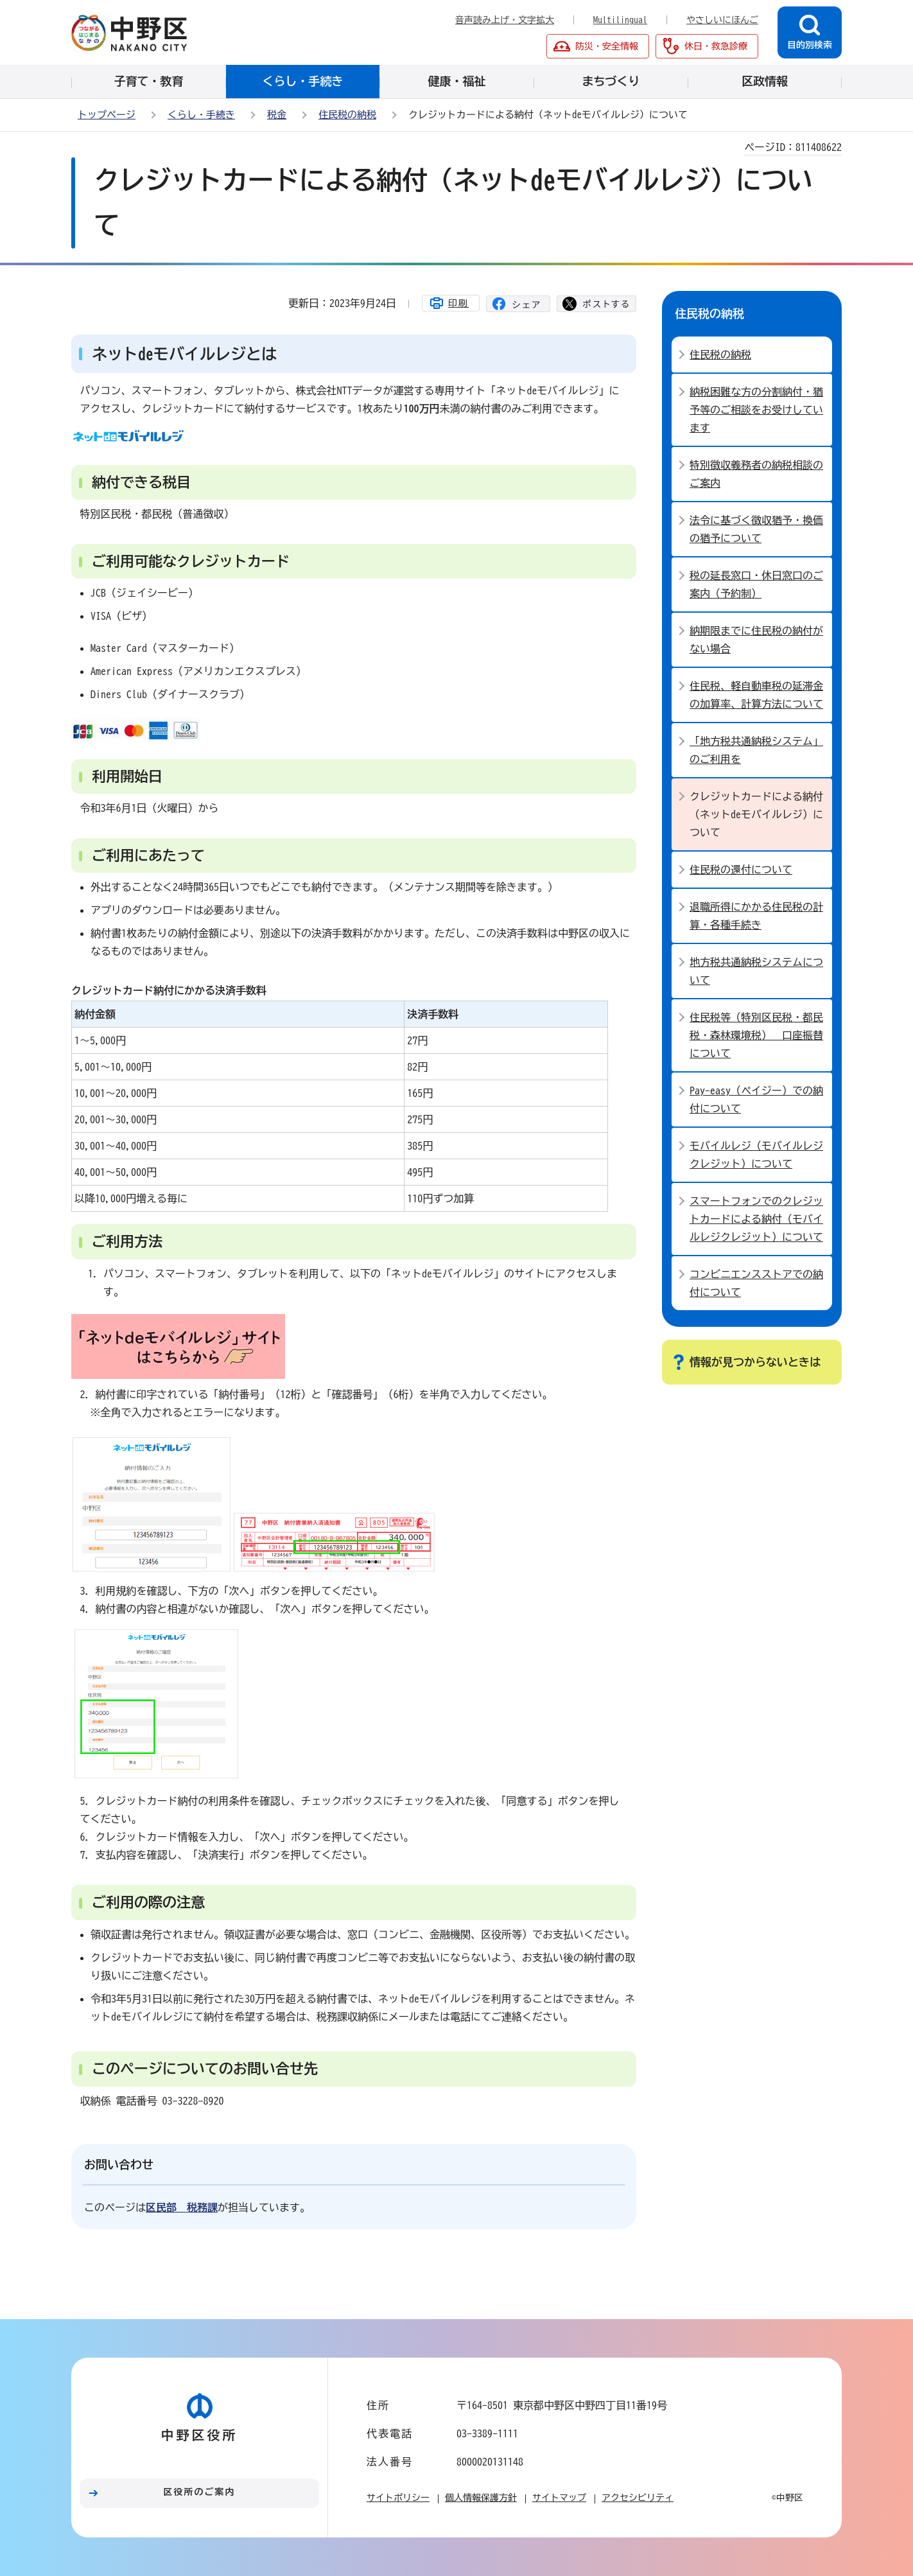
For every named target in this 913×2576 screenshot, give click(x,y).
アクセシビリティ (638, 2497)
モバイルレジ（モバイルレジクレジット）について (756, 1155)
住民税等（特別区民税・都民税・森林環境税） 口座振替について (756, 1035)
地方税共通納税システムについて (756, 971)
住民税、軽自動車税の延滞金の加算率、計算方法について (756, 695)
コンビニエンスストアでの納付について (756, 1283)
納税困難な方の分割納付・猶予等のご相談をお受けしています (756, 410)
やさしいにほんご (722, 19)
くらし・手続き (201, 114)
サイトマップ (559, 2497)
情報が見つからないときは (755, 1361)
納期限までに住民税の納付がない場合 (756, 640)
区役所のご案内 (200, 2491)
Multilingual (620, 19)
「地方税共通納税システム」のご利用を (756, 750)
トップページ (106, 114)
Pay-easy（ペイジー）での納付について (756, 1099)
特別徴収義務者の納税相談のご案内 (756, 474)
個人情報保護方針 (481, 2497)
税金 (276, 114)
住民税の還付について (741, 869)
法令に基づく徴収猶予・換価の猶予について (756, 529)
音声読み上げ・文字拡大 (504, 19)
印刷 (458, 303)
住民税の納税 (347, 114)
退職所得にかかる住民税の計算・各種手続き (756, 916)
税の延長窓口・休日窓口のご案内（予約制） (756, 584)
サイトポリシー (398, 2497)
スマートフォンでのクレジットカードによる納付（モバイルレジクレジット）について (756, 1219)
